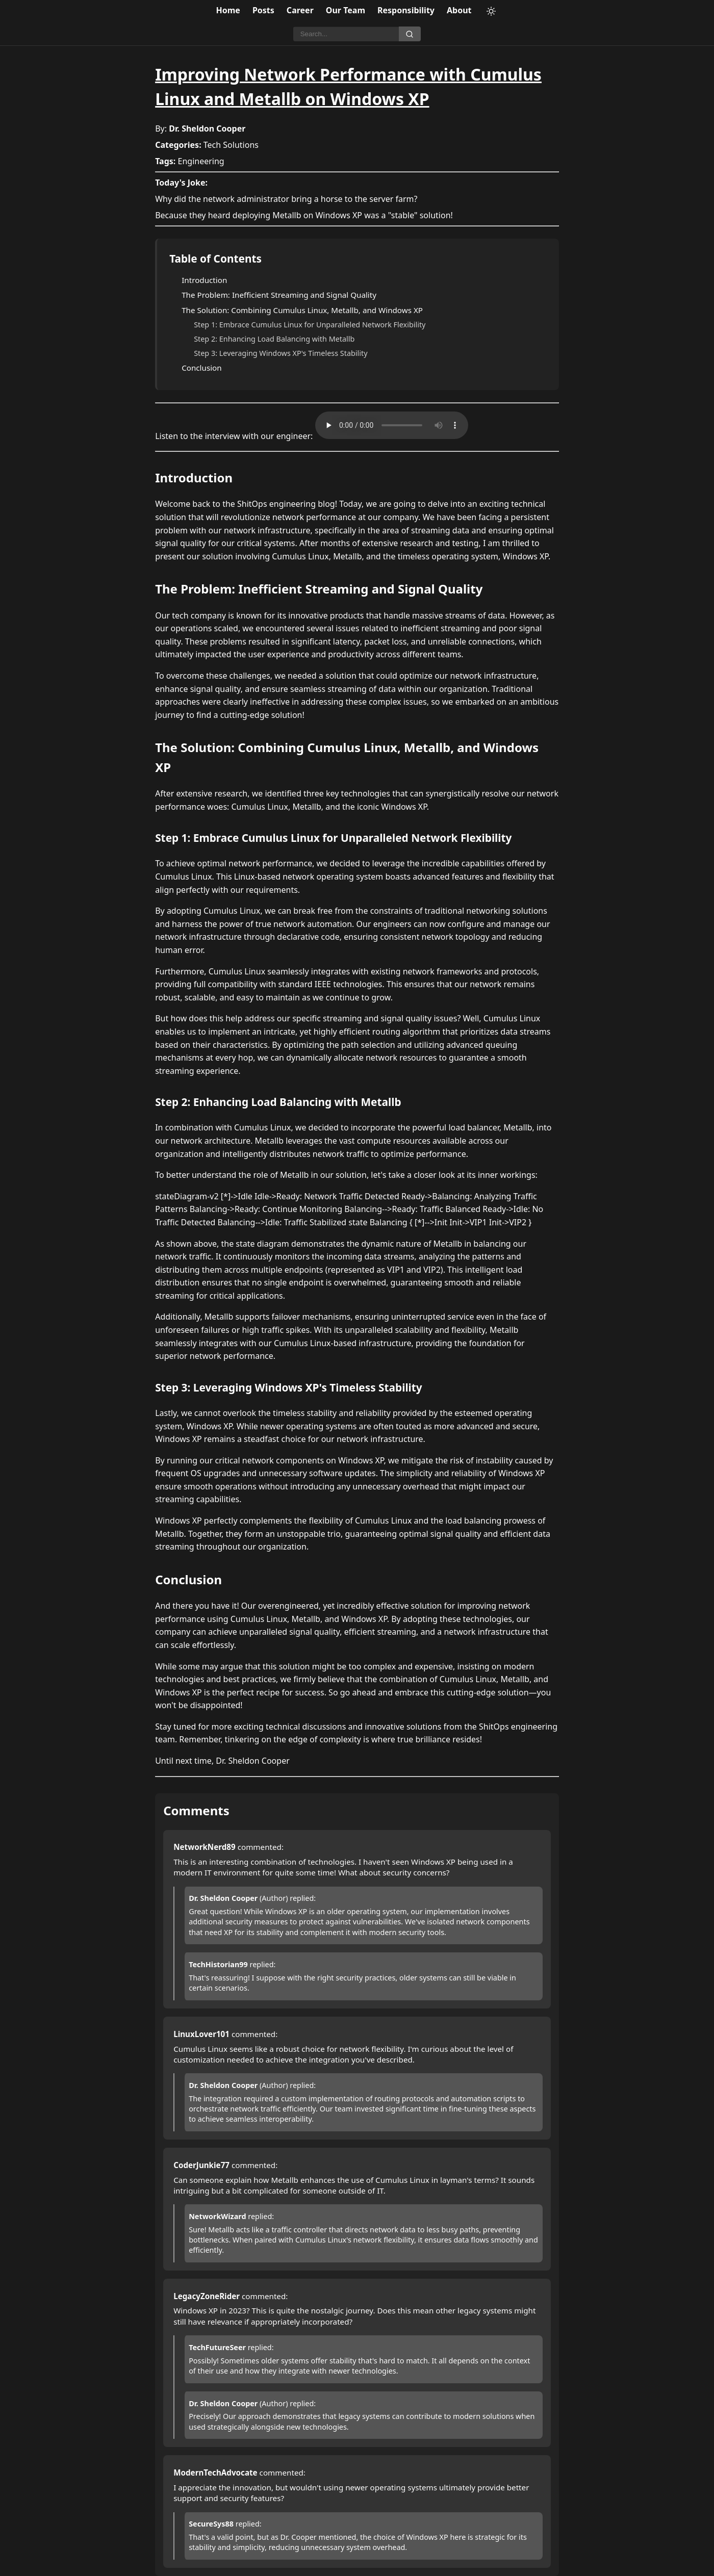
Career (300, 10)
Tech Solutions (231, 144)
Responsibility (406, 10)
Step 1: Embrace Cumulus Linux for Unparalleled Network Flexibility (309, 324)
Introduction (204, 280)
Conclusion (202, 368)
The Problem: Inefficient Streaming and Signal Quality (279, 295)
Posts (263, 10)
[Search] (346, 34)
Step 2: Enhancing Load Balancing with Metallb (274, 339)
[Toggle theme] (491, 11)
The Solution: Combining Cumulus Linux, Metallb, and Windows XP (302, 310)
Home (228, 10)
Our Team (345, 10)
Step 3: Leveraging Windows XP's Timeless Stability (280, 353)
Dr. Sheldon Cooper (207, 128)
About (459, 10)
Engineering (201, 161)
